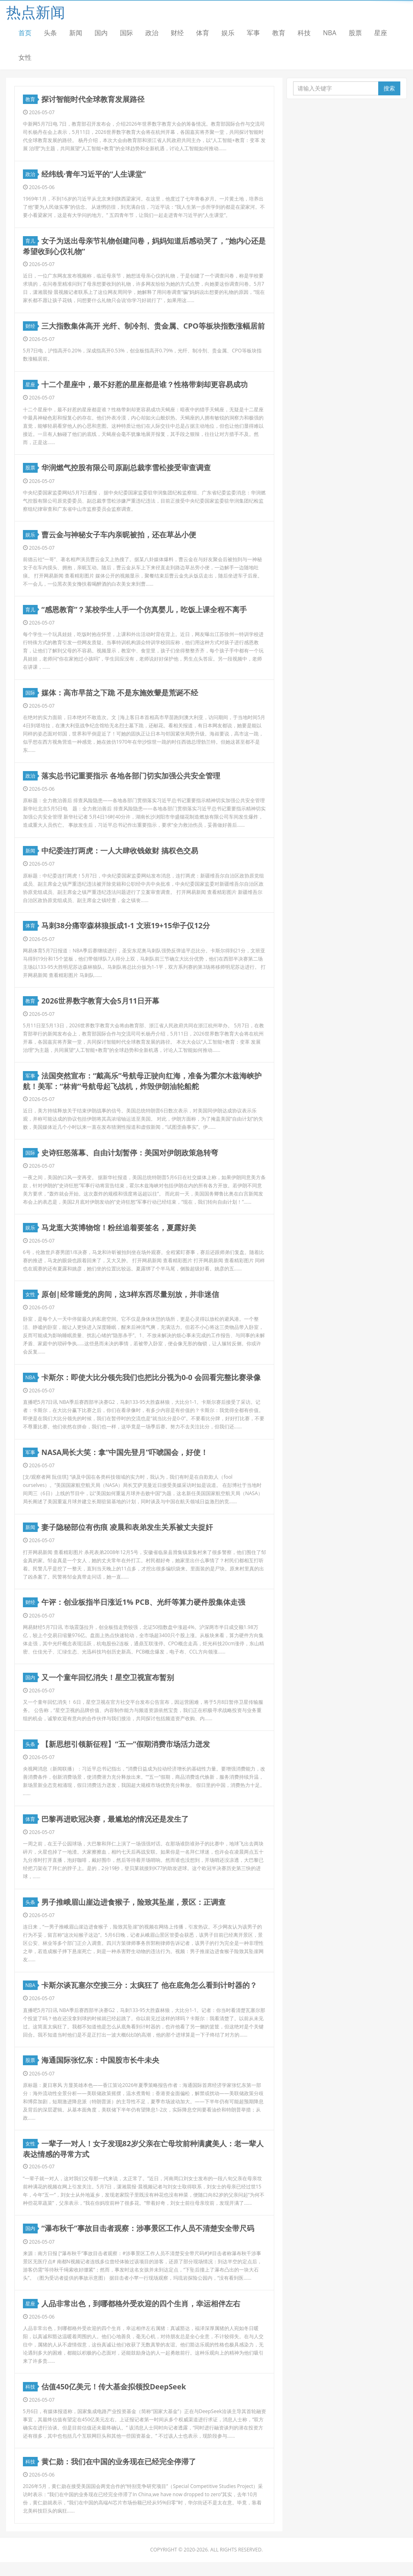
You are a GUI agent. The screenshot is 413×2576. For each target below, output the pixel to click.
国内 (101, 32)
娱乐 (228, 32)
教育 (278, 32)
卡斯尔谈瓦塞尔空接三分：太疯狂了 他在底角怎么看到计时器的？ (149, 1996)
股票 (355, 32)
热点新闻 (35, 12)
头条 (50, 32)
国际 (126, 32)
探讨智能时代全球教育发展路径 (93, 99)
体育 (202, 32)
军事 (253, 32)
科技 (304, 32)
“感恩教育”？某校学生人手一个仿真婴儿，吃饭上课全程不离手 (144, 613)
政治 (151, 32)
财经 (177, 32)
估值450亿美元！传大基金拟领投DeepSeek (114, 2400)
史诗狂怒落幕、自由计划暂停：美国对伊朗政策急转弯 (130, 1159)
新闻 (75, 32)
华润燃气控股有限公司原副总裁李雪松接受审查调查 (126, 470)
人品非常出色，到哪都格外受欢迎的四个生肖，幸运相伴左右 (141, 2316)
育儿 (31, 242)
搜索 (389, 88)
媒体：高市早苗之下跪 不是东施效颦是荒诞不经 (120, 696)
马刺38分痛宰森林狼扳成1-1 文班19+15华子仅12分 (126, 931)
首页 (25, 32)
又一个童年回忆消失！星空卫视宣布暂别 (108, 1687)
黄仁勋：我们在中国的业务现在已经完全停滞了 (119, 2475)
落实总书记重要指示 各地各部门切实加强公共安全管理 (131, 780)
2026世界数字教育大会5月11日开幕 (101, 1006)
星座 (380, 32)
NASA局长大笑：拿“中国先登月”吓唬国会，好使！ (125, 1460)
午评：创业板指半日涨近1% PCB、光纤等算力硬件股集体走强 (144, 1611)
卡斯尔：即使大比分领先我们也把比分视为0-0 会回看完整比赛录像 (151, 1385)
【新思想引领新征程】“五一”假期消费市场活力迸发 (126, 1754)
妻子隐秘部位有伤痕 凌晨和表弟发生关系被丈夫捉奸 (127, 1536)
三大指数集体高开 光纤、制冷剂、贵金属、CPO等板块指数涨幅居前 (153, 327)
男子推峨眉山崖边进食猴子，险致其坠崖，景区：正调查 (134, 1912)
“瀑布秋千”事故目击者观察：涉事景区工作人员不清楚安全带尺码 (148, 2240)
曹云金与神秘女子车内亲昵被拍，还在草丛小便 (119, 537)
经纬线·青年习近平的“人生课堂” (94, 175)
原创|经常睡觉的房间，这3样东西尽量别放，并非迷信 (130, 1301)
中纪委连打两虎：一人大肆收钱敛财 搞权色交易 (120, 855)
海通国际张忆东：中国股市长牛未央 (101, 2072)
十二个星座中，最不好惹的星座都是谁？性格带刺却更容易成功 (145, 386)
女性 (25, 57)
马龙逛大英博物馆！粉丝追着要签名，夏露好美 (119, 1234)
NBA (329, 32)
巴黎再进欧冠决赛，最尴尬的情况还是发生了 (115, 1829)
